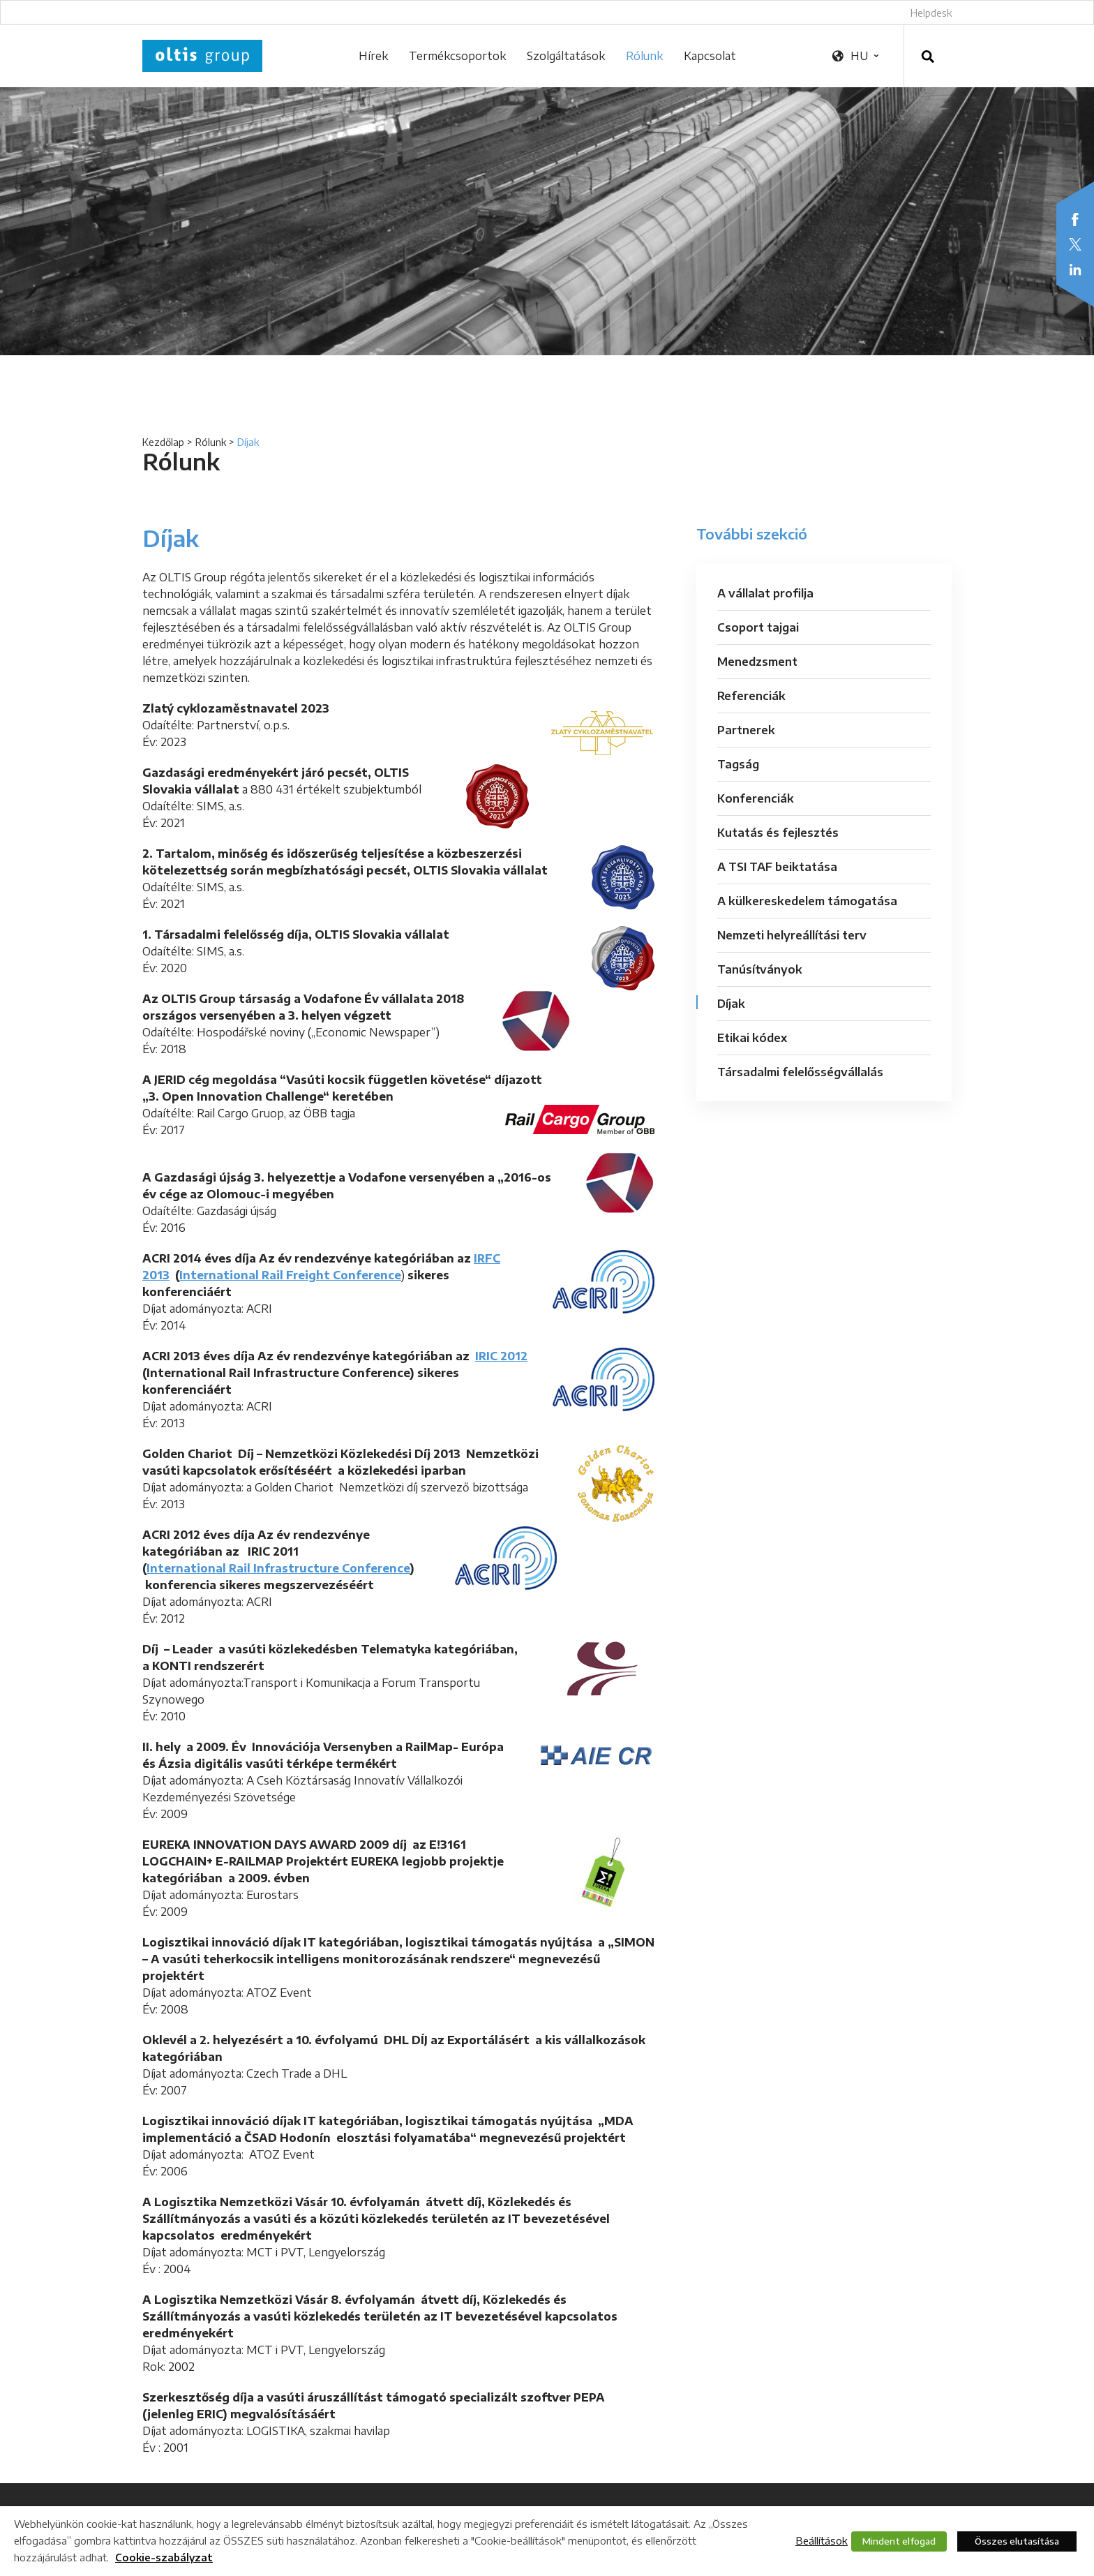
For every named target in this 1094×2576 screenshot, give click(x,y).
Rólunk (644, 56)
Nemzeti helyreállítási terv (792, 935)
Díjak (731, 1004)
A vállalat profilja (765, 593)
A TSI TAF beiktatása (777, 867)
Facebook (1075, 219)
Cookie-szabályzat (164, 2557)
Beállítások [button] (821, 2540)
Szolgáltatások (566, 56)
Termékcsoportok (457, 56)
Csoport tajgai (758, 627)
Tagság (738, 764)
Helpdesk (931, 13)
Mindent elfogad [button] (899, 2541)
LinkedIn (1075, 269)
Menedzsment (757, 662)
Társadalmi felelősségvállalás (800, 1072)
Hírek (373, 56)
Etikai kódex (752, 1038)
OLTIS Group (202, 56)
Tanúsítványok (759, 969)
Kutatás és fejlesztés (778, 833)
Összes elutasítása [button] (1017, 2541)
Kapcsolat (710, 56)
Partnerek (746, 730)
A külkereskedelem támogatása (807, 901)
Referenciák (751, 696)
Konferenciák (755, 798)
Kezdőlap (163, 442)
